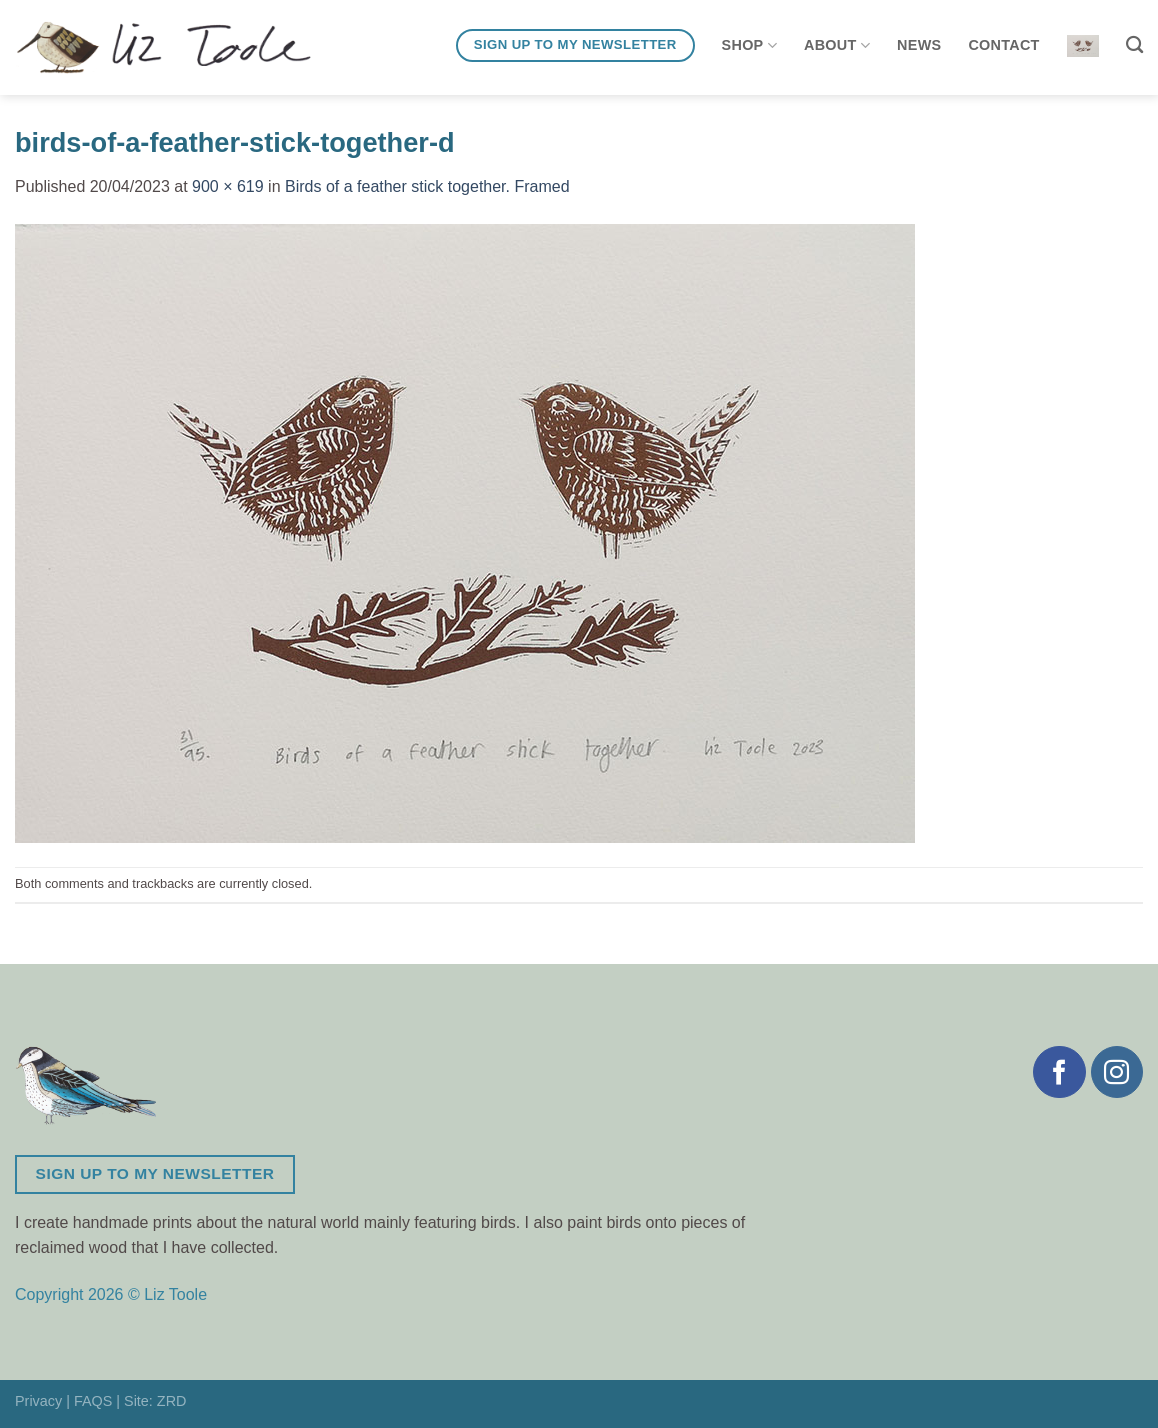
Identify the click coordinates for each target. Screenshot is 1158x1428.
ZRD (172, 1401)
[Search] (1134, 45)
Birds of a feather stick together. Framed (427, 186)
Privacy (38, 1401)
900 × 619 (228, 186)
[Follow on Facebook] (1059, 1072)
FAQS (93, 1401)
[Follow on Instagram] (1117, 1072)
